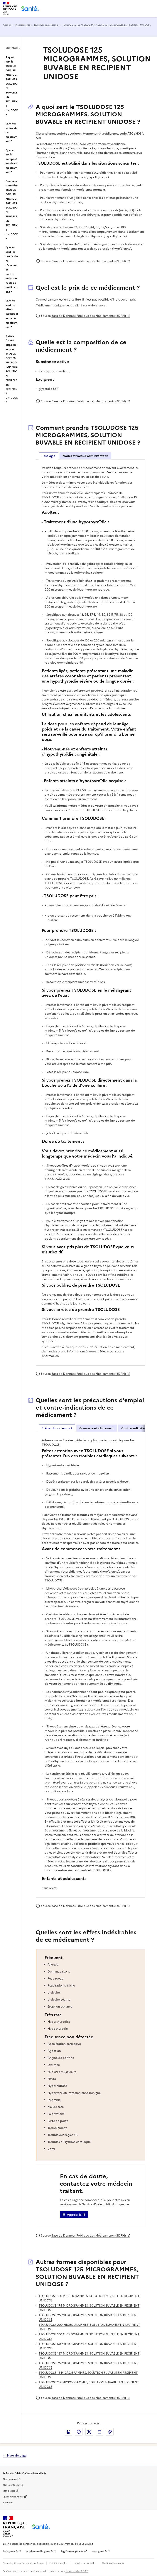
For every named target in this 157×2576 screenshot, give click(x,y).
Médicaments (22, 25)
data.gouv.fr (99, 2552)
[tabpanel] (90, 912)
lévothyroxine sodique (46, 25)
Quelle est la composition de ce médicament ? (11, 161)
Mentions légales (58, 2563)
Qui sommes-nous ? (13, 2496)
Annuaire (8, 2502)
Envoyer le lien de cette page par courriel (99, 2432)
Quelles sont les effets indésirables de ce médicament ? (12, 314)
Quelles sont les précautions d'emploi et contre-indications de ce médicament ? (12, 270)
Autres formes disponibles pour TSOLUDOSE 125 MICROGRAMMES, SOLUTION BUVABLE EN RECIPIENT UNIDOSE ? (12, 369)
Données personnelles (84, 2563)
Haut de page (16, 2455)
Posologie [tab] (48, 456)
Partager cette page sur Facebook (78, 2432)
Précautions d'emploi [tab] (57, 1428)
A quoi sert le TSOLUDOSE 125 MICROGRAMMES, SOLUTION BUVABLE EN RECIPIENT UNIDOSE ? (12, 86)
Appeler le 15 (76, 2214)
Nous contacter (11, 2485)
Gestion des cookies (113, 2563)
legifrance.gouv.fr (72, 2552)
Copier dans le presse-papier (110, 2432)
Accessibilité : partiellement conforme (23, 2563)
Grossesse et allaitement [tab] (96, 1428)
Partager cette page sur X (89, 2432)
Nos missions (9, 2479)
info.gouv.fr (10, 2552)
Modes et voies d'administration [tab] (85, 456)
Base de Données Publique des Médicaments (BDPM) (88, 261)
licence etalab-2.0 (74, 2571)
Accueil (7, 25)
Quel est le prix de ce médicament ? (11, 132)
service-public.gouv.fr (39, 2552)
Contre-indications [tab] (134, 1428)
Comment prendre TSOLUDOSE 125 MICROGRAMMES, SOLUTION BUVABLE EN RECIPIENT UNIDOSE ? (12, 210)
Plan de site (9, 2490)
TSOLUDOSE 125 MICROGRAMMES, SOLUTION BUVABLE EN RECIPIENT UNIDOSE (106, 25)
